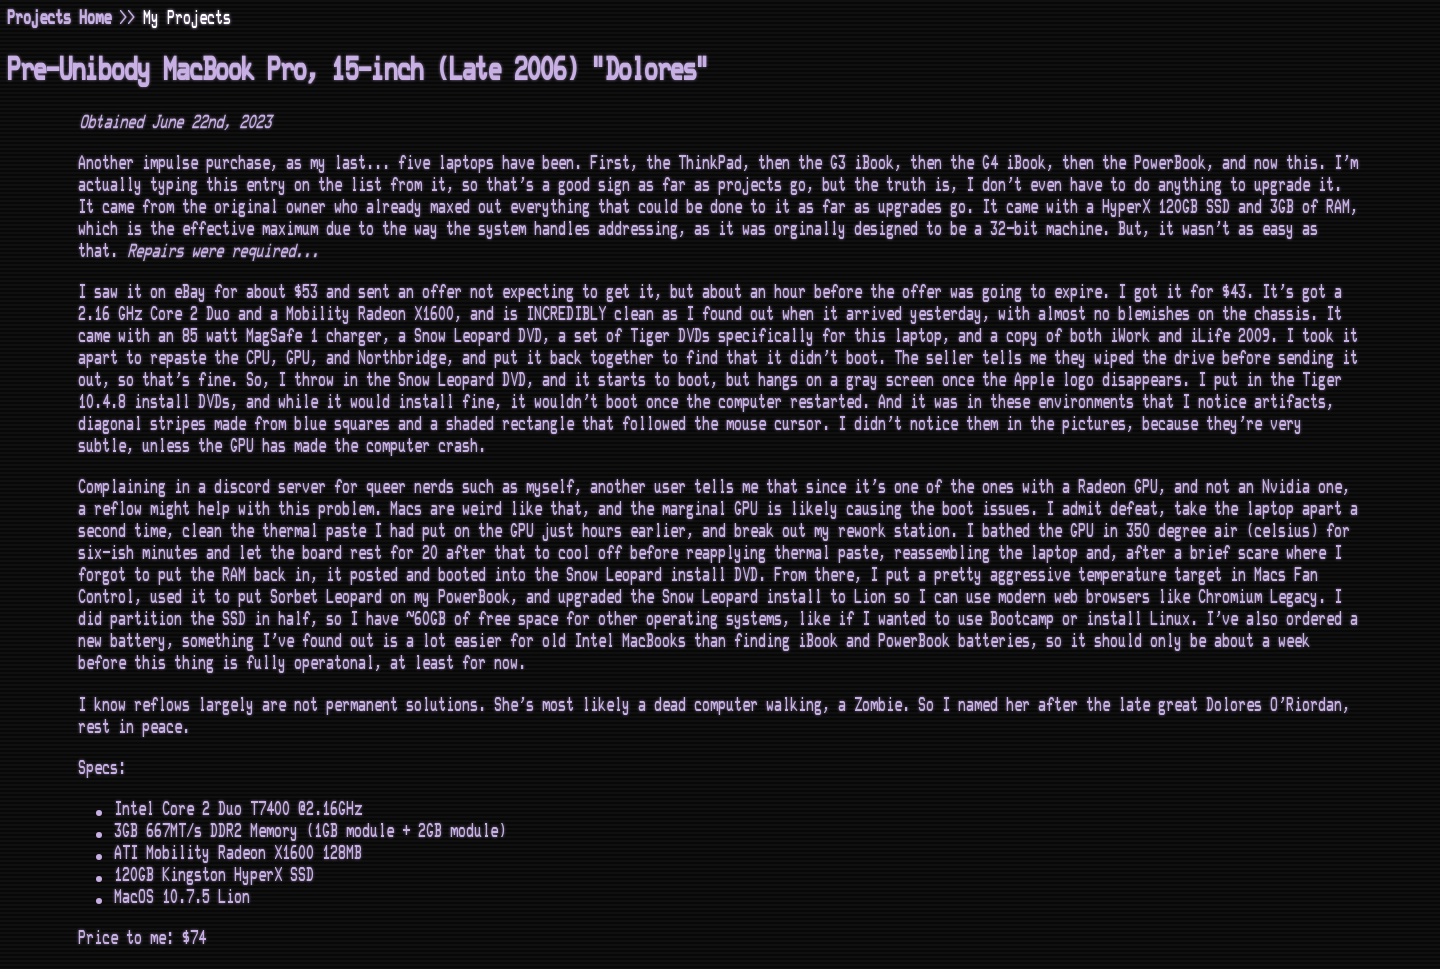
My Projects (188, 18)
